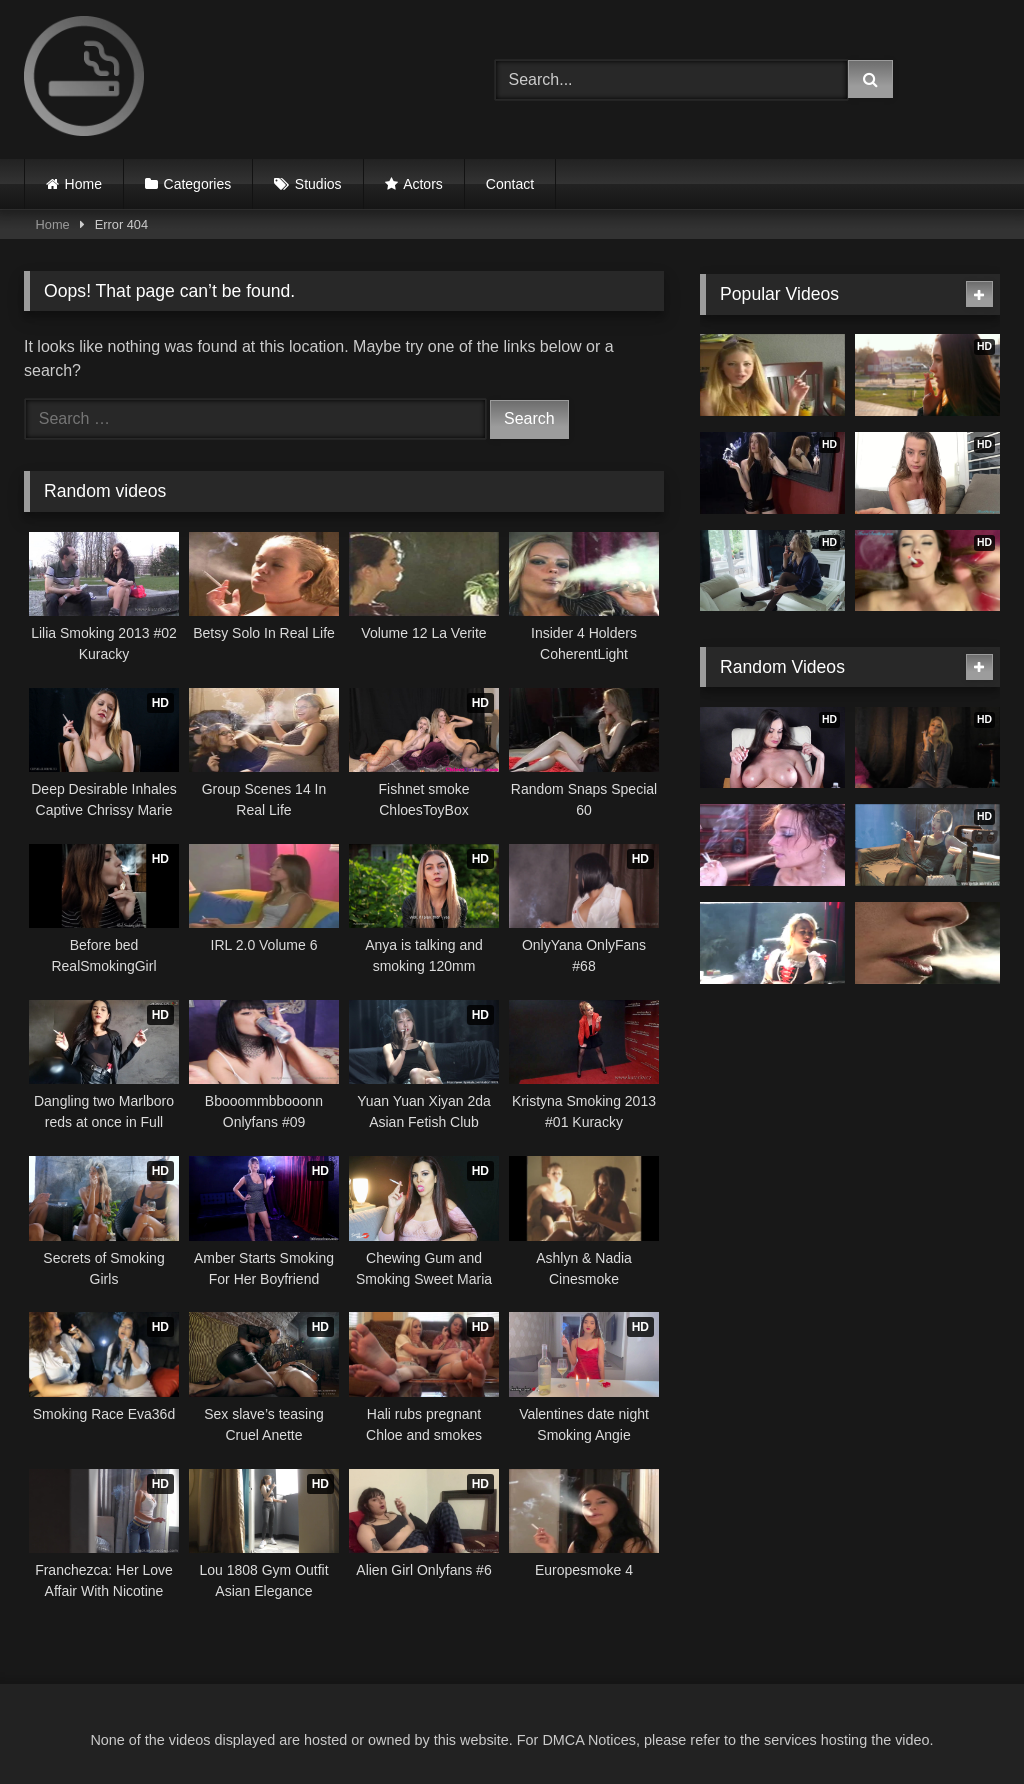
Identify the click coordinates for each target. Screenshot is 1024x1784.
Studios (318, 184)
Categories (198, 184)
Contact (510, 184)
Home (83, 184)
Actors (423, 184)
